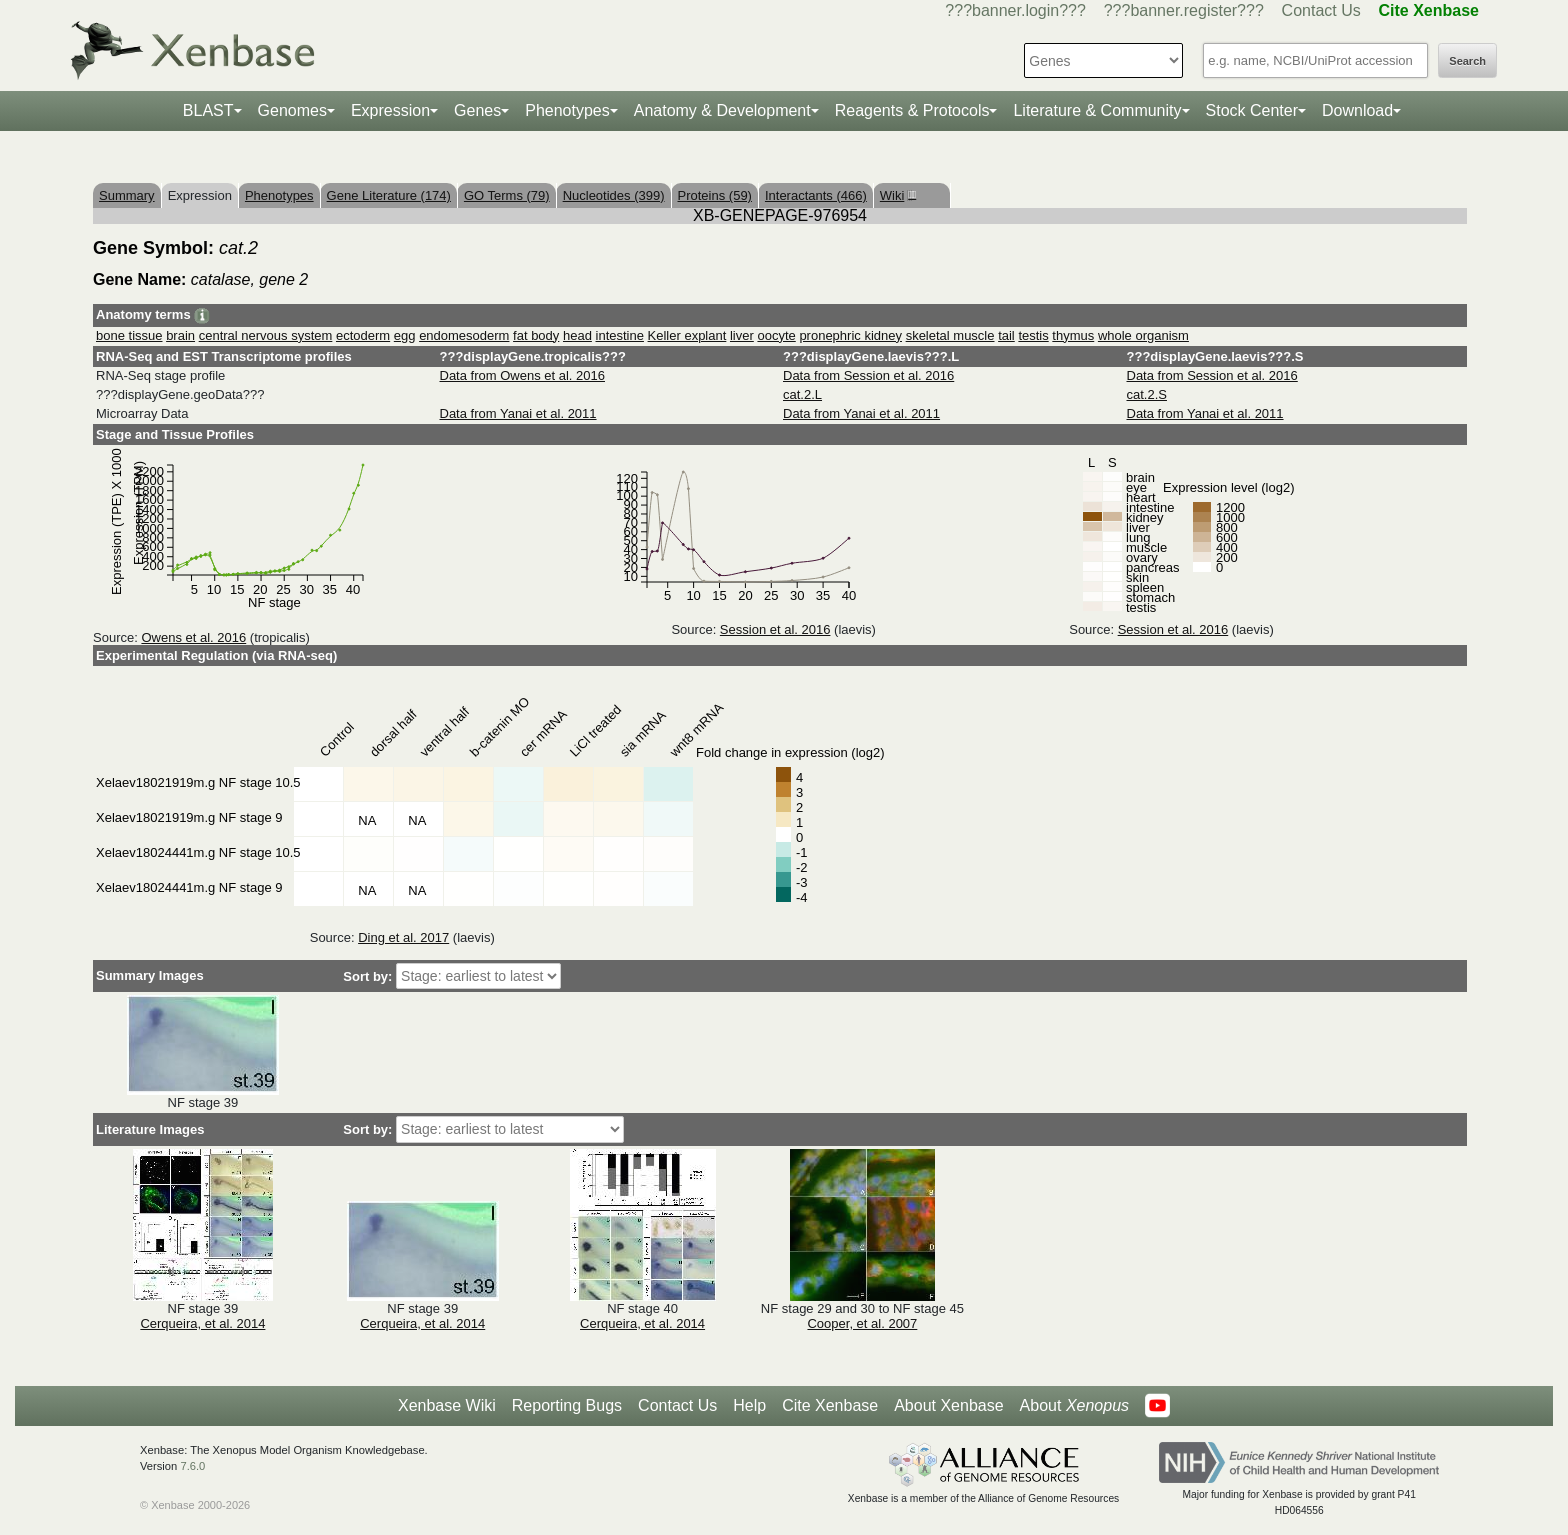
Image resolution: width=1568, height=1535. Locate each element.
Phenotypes (567, 110)
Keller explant (687, 335)
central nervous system (266, 335)
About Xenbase (948, 1405)
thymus (1073, 335)
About (1074, 1406)
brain (180, 335)
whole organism (1143, 335)
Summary (127, 195)
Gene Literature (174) (389, 195)
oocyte (776, 335)
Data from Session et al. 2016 (868, 375)
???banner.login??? (1015, 10)
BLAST (208, 110)
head (577, 335)
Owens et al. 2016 (193, 637)
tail (1006, 335)
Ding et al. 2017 (403, 937)
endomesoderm (464, 335)
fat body (536, 335)
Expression (390, 110)
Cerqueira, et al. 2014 (202, 1323)
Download (1357, 110)
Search (1467, 61)
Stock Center (1252, 110)
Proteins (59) (715, 195)
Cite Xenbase (830, 1405)
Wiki (896, 195)
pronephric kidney (850, 335)
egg (405, 335)
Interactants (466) (816, 195)
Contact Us (1321, 10)
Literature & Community (1097, 110)
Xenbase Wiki (447, 1405)
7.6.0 (192, 1466)
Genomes (292, 110)
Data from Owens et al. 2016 (522, 375)
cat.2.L (802, 394)
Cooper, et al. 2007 (862, 1323)
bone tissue (129, 335)
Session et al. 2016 (775, 629)
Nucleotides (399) (614, 195)
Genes (477, 110)
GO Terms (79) (507, 195)
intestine (620, 335)
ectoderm (363, 335)
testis (1033, 335)
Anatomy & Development (722, 110)
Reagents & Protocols (912, 110)
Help (749, 1405)
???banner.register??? (1184, 10)
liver (742, 335)
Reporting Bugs (567, 1405)
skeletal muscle (950, 335)
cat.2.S (1147, 394)
